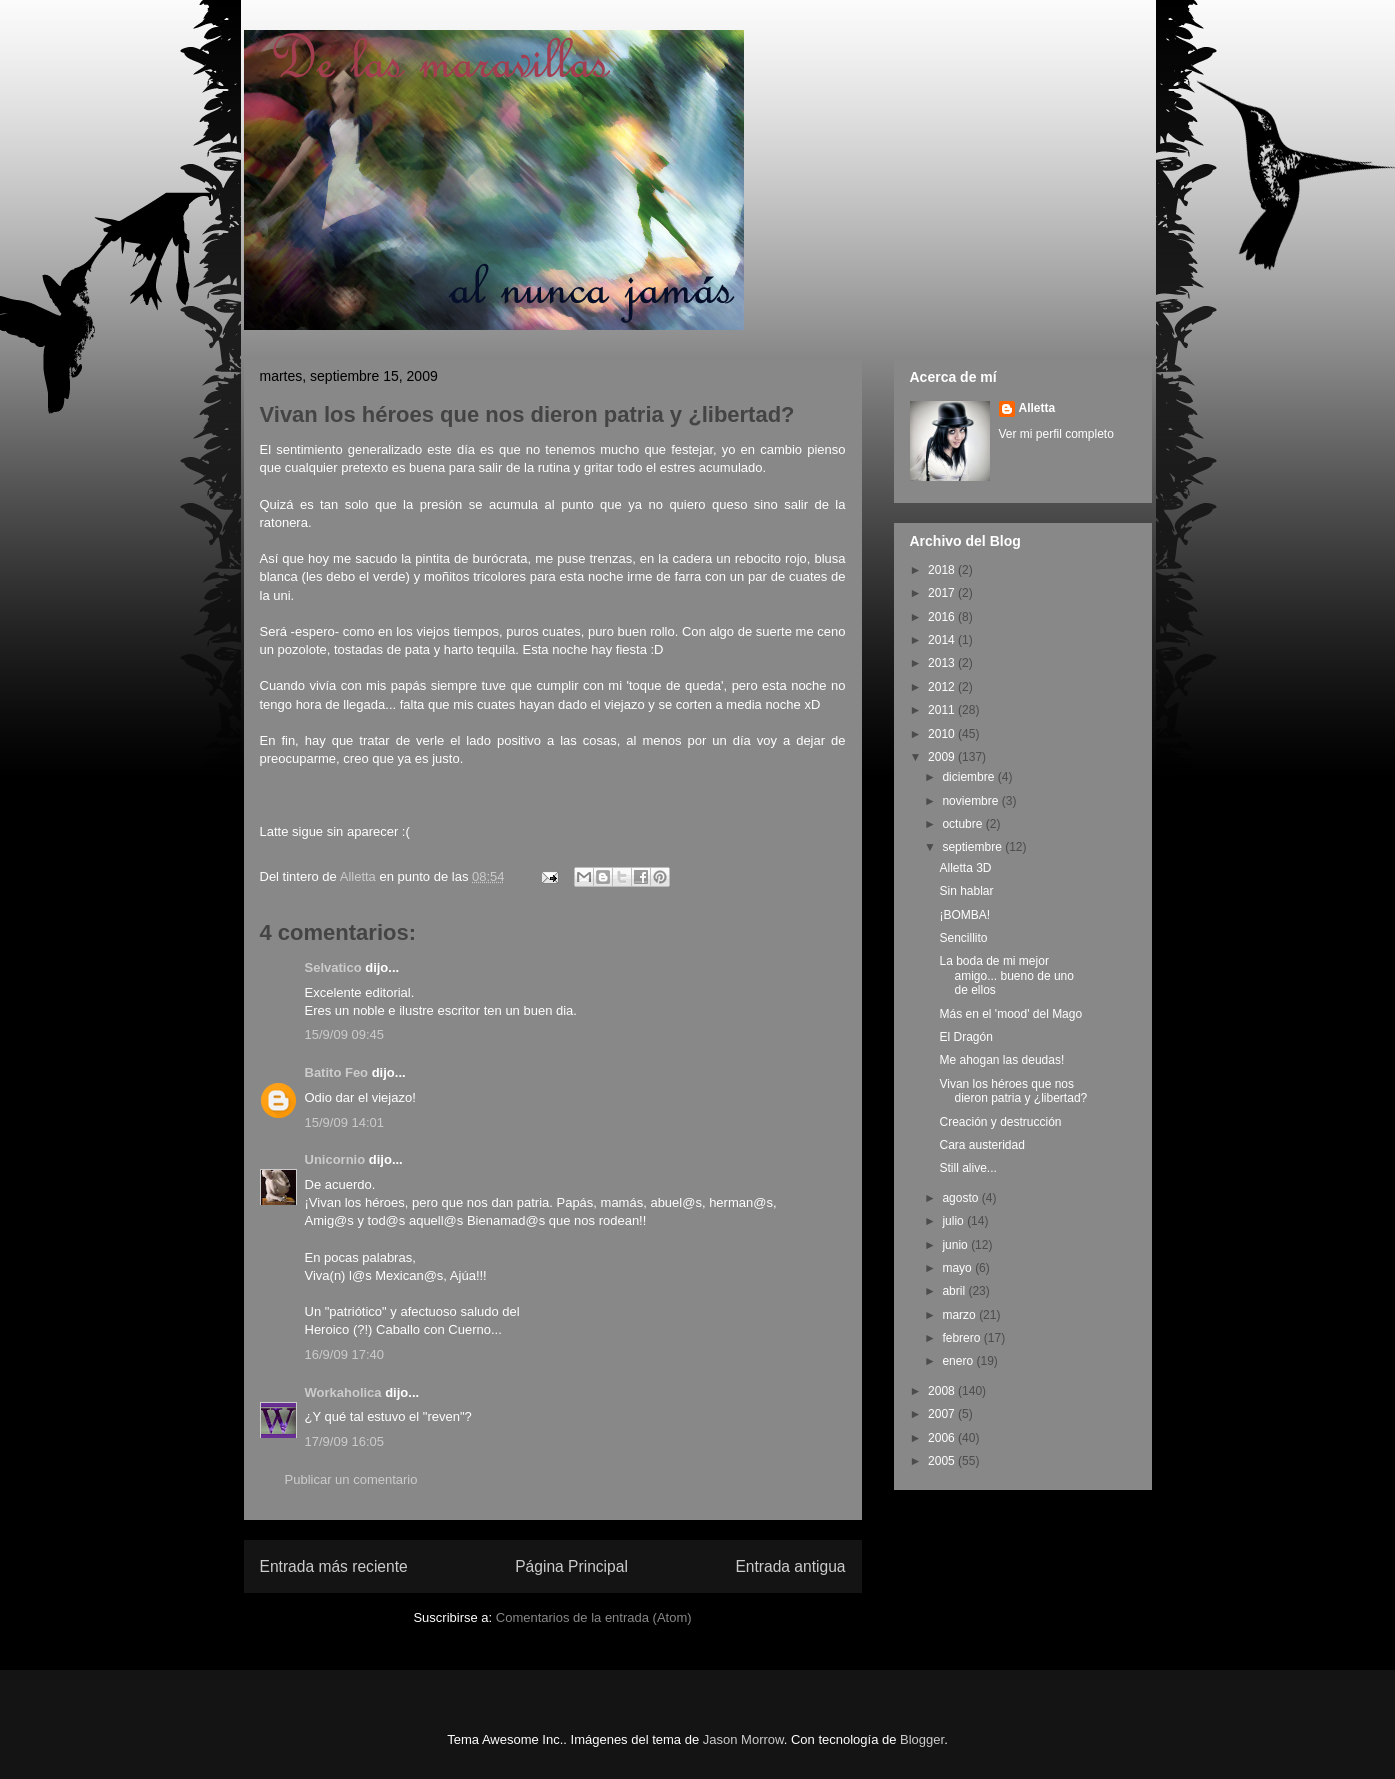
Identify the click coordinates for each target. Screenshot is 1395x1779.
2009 (943, 757)
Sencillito (963, 938)
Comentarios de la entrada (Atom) (594, 1617)
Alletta (1037, 408)
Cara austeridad (981, 1145)
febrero (962, 1338)
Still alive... (967, 1168)
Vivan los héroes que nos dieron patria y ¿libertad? (1013, 1091)
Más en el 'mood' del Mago (1010, 1014)
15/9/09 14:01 (345, 1122)
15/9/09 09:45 (345, 1034)
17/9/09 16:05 (345, 1441)
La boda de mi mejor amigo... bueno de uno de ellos (1006, 975)
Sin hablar (966, 891)
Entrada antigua (790, 1566)
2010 (943, 734)
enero (959, 1361)
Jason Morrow (743, 1739)
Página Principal (571, 1566)
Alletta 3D (965, 868)
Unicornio (335, 1159)
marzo (960, 1315)
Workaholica (343, 1392)
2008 (943, 1391)
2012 (943, 687)
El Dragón (965, 1037)
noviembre (971, 801)
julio (954, 1221)
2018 (943, 570)
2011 (943, 710)
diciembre (969, 777)
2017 (943, 593)
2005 (943, 1461)
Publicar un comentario (351, 1479)
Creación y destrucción (1000, 1122)
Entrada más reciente (334, 1566)
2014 (943, 640)
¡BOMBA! (964, 915)
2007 (943, 1414)
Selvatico (333, 967)
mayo (958, 1268)
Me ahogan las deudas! (1001, 1060)
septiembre (973, 847)
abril (955, 1291)
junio (956, 1245)
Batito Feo (337, 1072)
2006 (943, 1438)
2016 (943, 617)
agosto (961, 1198)
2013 (943, 663)
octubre (963, 824)
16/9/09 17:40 (345, 1354)
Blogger (922, 1739)
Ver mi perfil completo (1056, 434)
